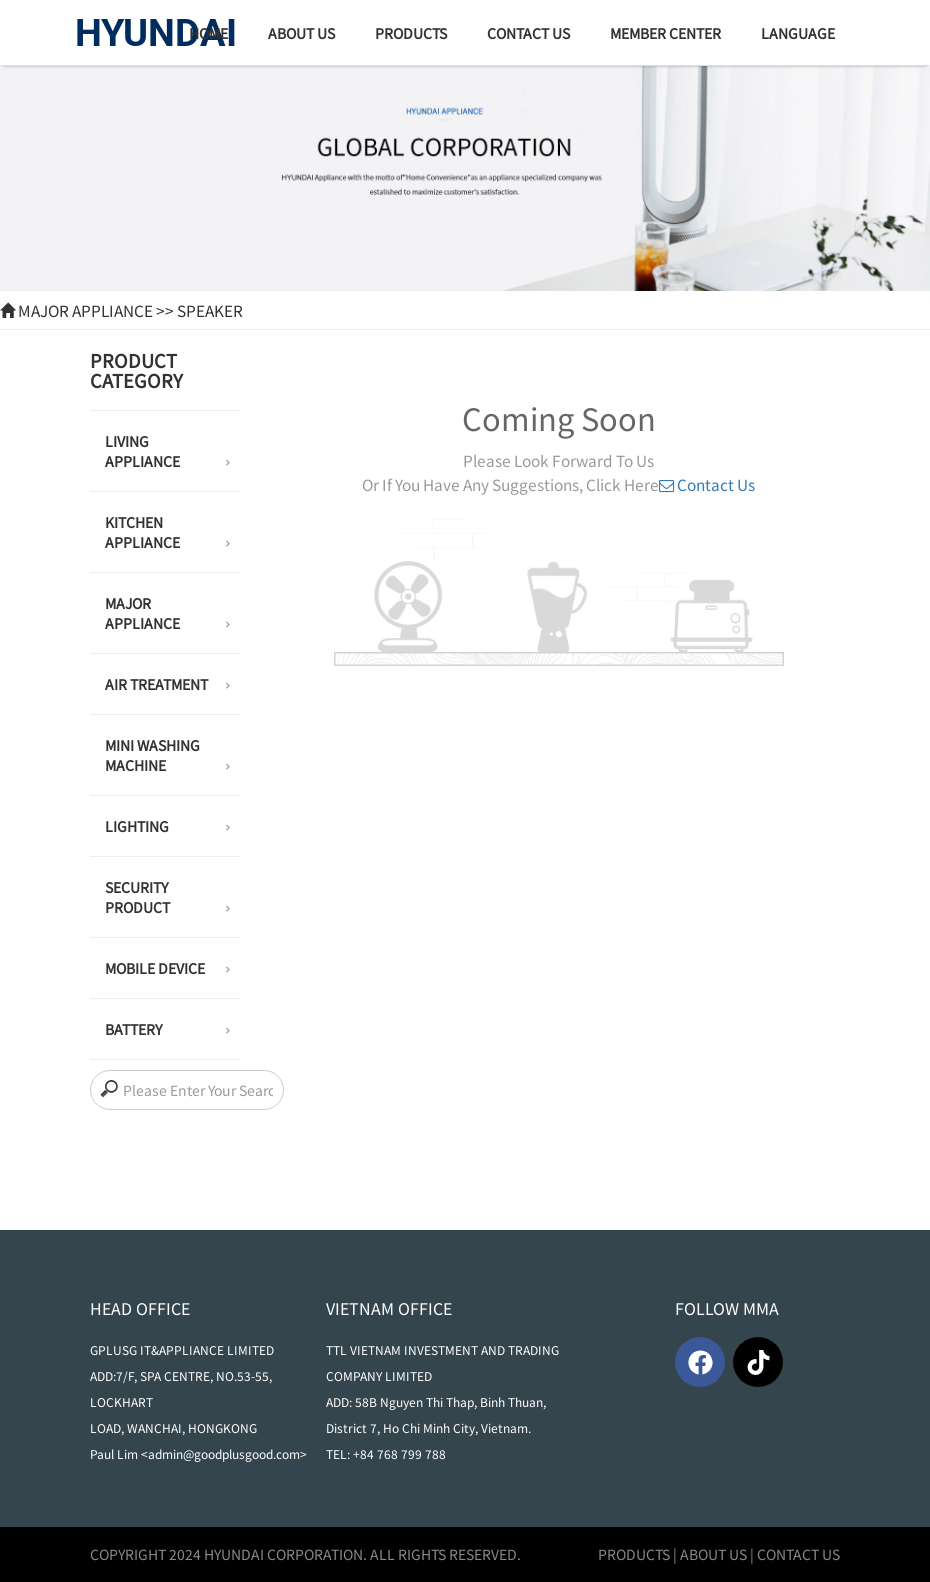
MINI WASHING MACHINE (167, 757)
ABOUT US (713, 1554)
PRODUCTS (634, 1554)
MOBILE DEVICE (167, 970)
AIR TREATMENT (167, 686)
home (208, 33)
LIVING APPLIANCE (167, 453)
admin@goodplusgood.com (224, 1453)
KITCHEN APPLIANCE (167, 534)
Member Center (665, 33)
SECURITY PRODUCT (167, 899)
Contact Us (528, 33)
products (411, 33)
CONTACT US (798, 1554)
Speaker (210, 310)
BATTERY (167, 1031)
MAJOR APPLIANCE (85, 310)
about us (301, 33)
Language (798, 33)
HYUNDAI (156, 33)
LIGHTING (167, 828)
